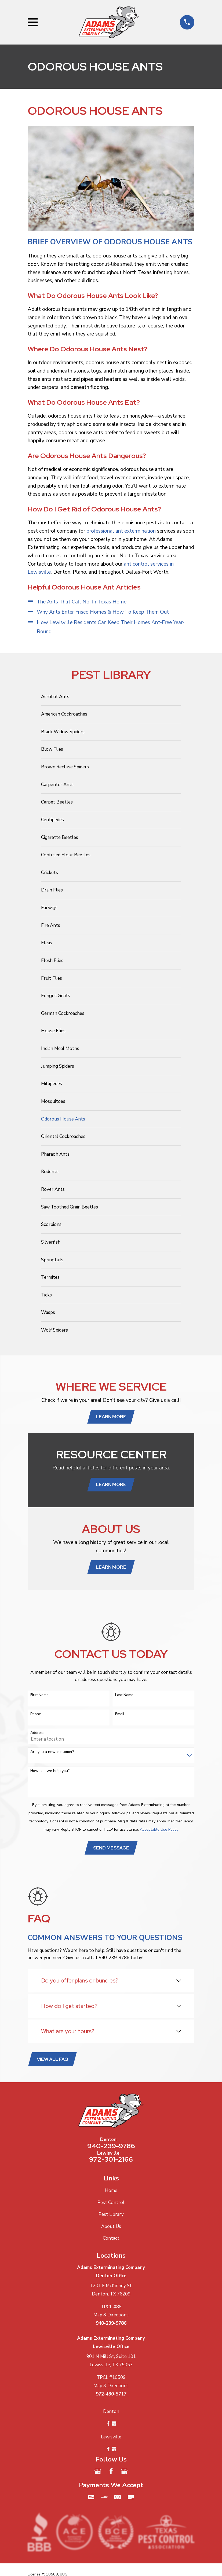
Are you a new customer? (52, 1753)
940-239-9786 (111, 2148)
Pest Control (111, 2205)
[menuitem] (111, 697)
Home (111, 2193)
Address (37, 1734)
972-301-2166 (111, 2161)
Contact (111, 2241)
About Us (111, 2229)
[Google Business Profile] (97, 2473)
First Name (39, 1696)
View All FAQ (52, 2061)
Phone (35, 1715)
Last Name (124, 1696)
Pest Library (111, 2217)
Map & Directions (111, 2317)
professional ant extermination (121, 531)
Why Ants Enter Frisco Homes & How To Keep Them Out (103, 612)
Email (119, 1715)
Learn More (111, 1417)
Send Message (111, 1849)
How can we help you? (50, 1772)
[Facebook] (111, 2473)
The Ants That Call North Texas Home (81, 601)
